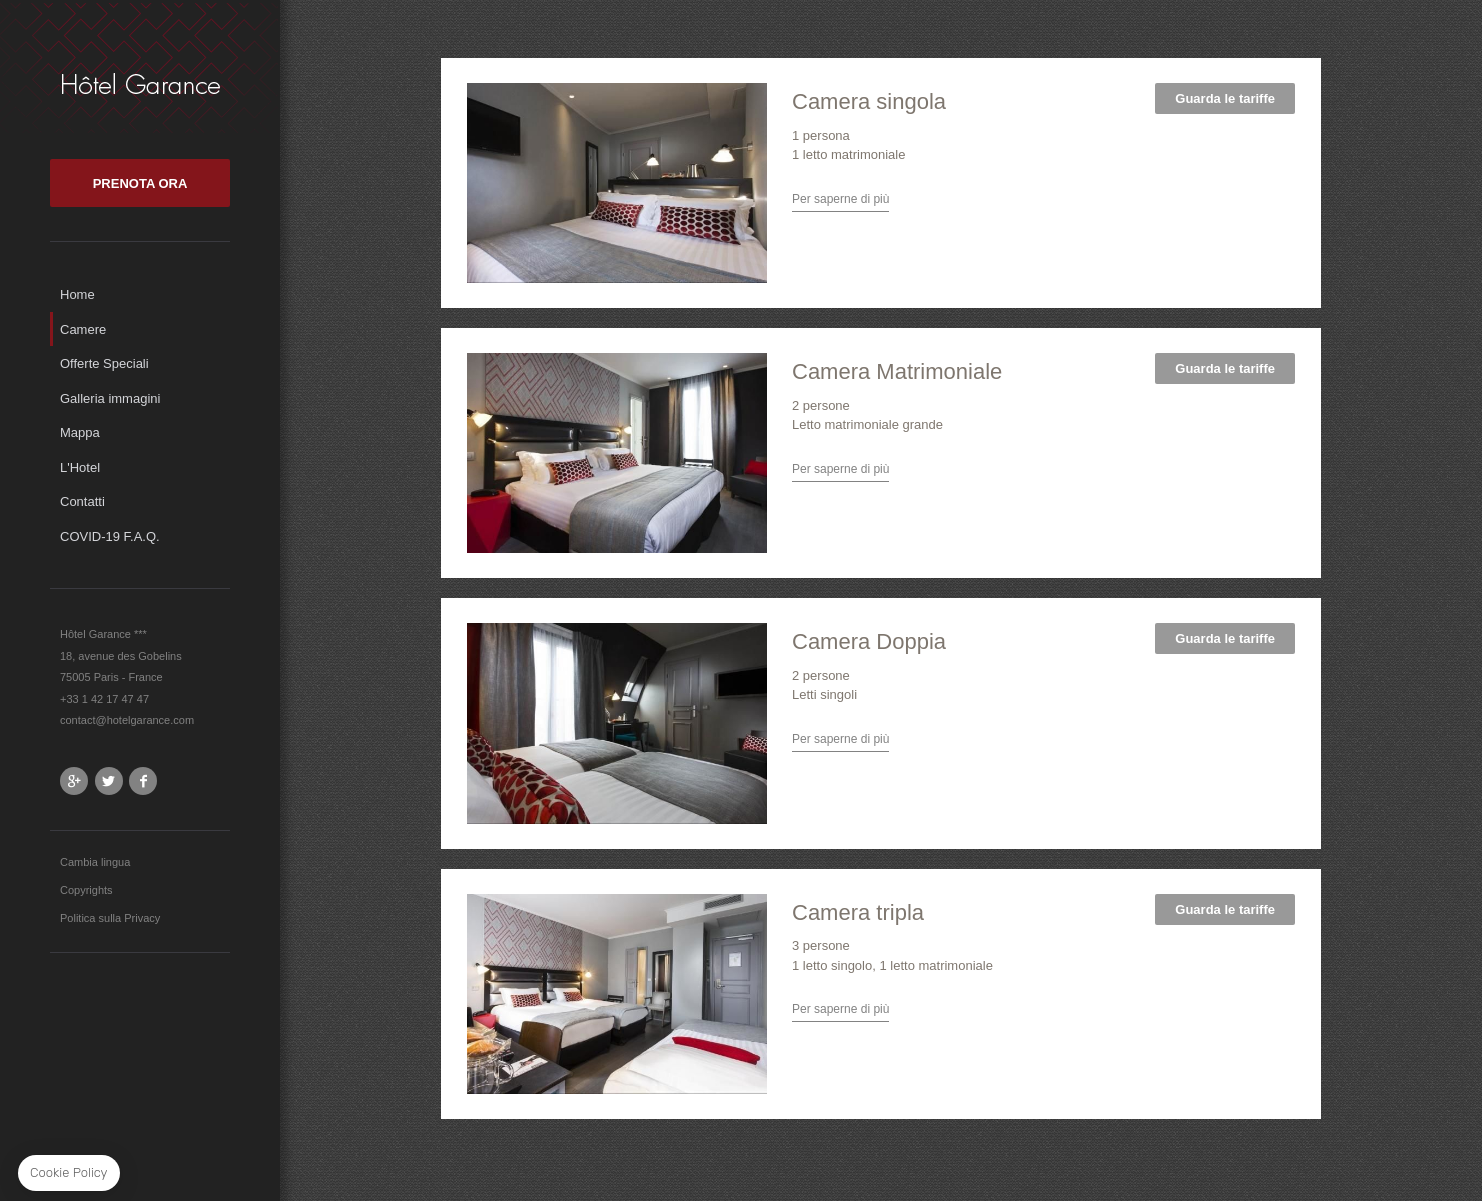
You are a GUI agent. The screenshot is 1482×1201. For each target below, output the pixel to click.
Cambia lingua (95, 862)
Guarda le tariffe (1225, 98)
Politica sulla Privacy (110, 918)
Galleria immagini (110, 398)
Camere (83, 329)
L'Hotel (80, 467)
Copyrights (86, 890)
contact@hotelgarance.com (127, 720)
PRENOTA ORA (140, 183)
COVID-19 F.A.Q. (110, 536)
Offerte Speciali (104, 363)
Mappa (80, 432)
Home (77, 294)
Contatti (82, 501)
